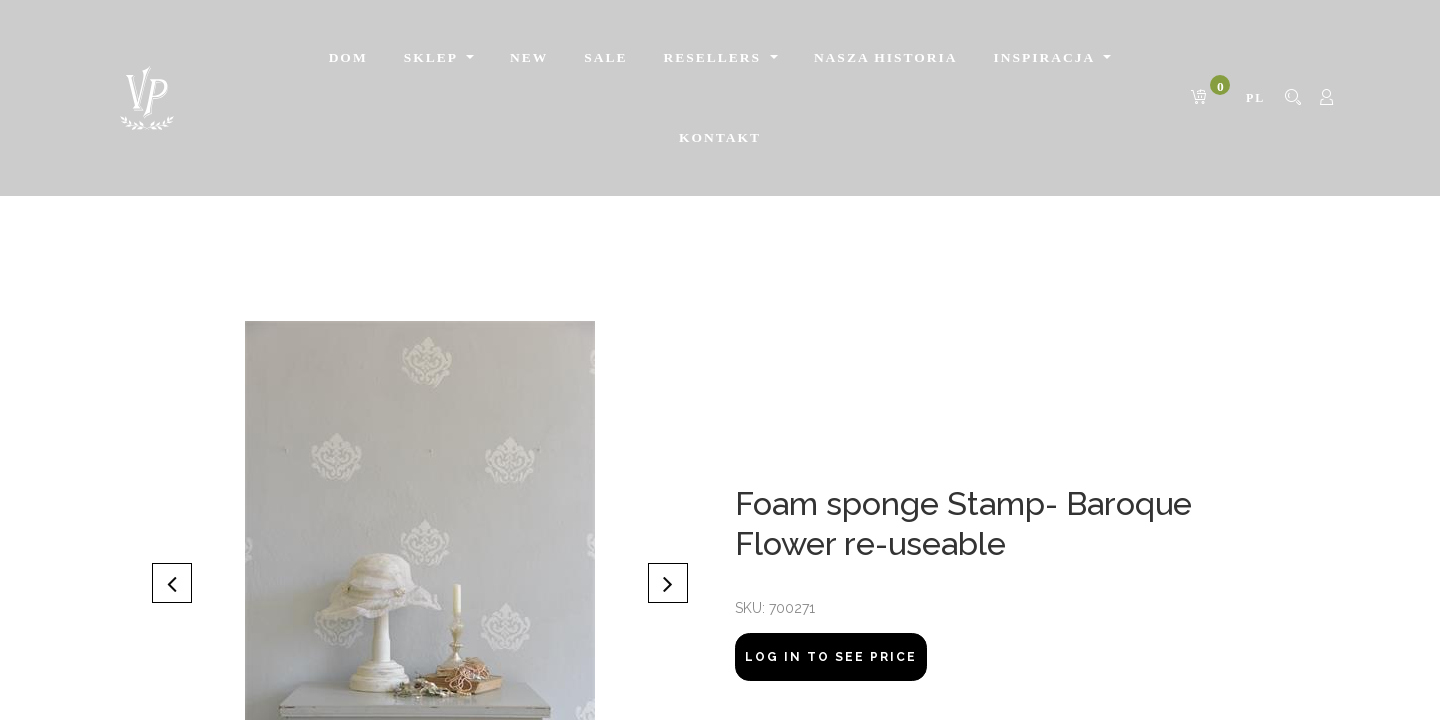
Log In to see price (831, 657)
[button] (172, 583)
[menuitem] (348, 58)
